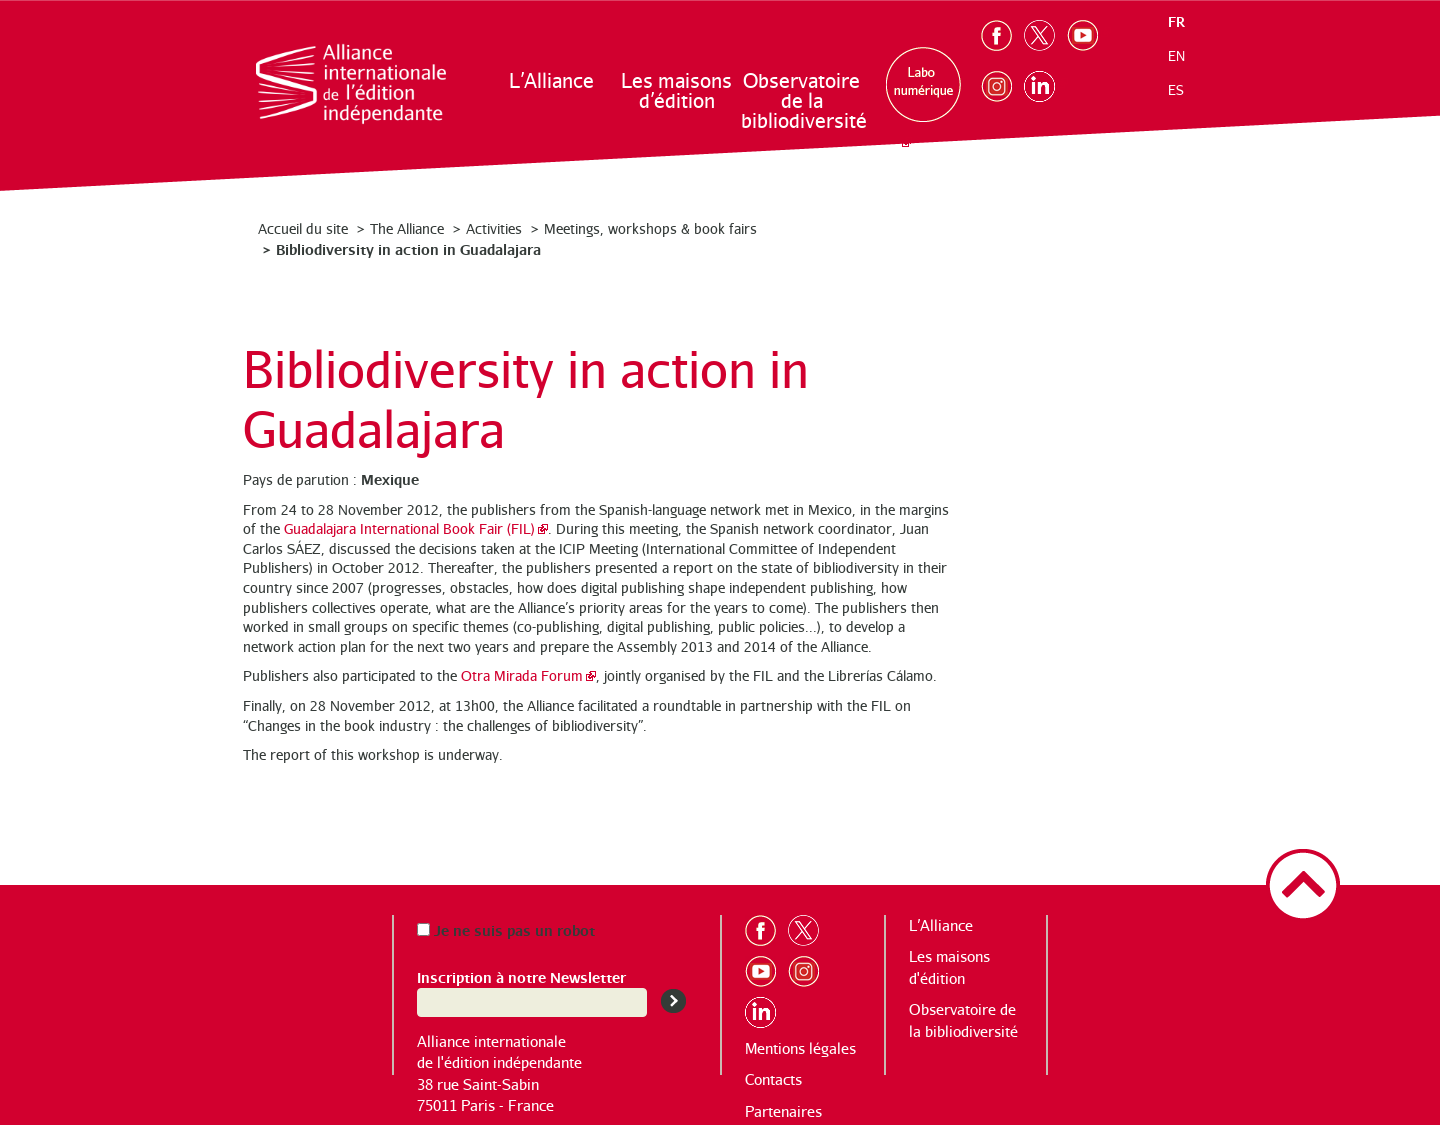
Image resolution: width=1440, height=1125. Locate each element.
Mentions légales (800, 1048)
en (1176, 56)
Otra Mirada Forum (522, 675)
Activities (494, 228)
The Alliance (407, 228)
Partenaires (783, 1111)
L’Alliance (551, 80)
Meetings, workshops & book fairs (650, 228)
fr (1176, 21)
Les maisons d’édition (676, 90)
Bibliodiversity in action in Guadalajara (408, 248)
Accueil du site (303, 228)
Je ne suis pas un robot (506, 929)
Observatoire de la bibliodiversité (802, 100)
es (1176, 90)
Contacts (773, 1079)
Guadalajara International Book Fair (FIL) (409, 528)
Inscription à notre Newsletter (521, 976)
